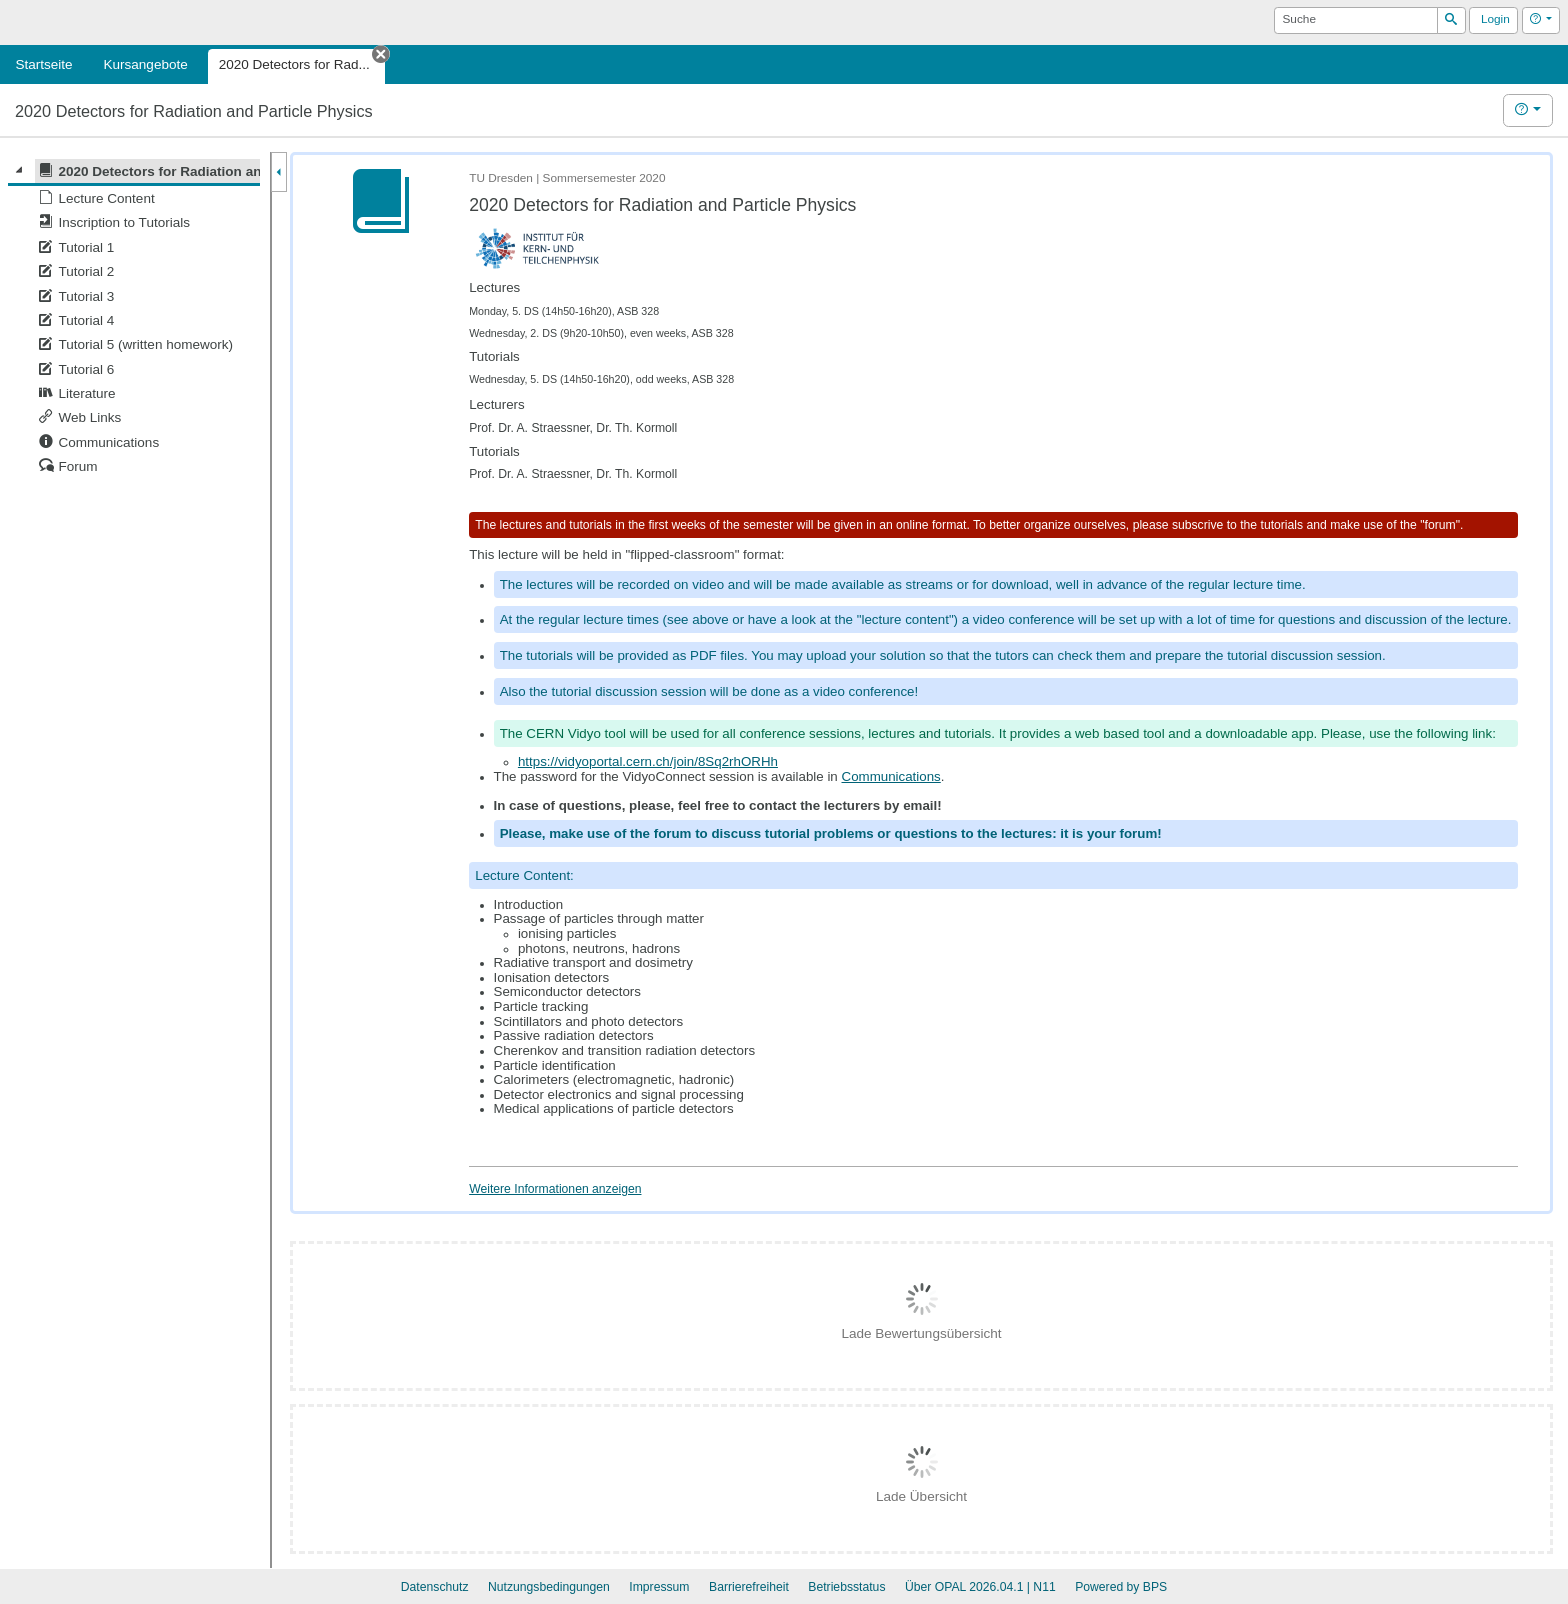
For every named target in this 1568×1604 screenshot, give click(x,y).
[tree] (134, 319)
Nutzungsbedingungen (549, 1587)
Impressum (659, 1587)
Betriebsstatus (846, 1587)
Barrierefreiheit (749, 1587)
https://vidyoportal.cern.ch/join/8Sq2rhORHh (648, 761)
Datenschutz (435, 1587)
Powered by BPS (1121, 1587)
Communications (891, 776)
